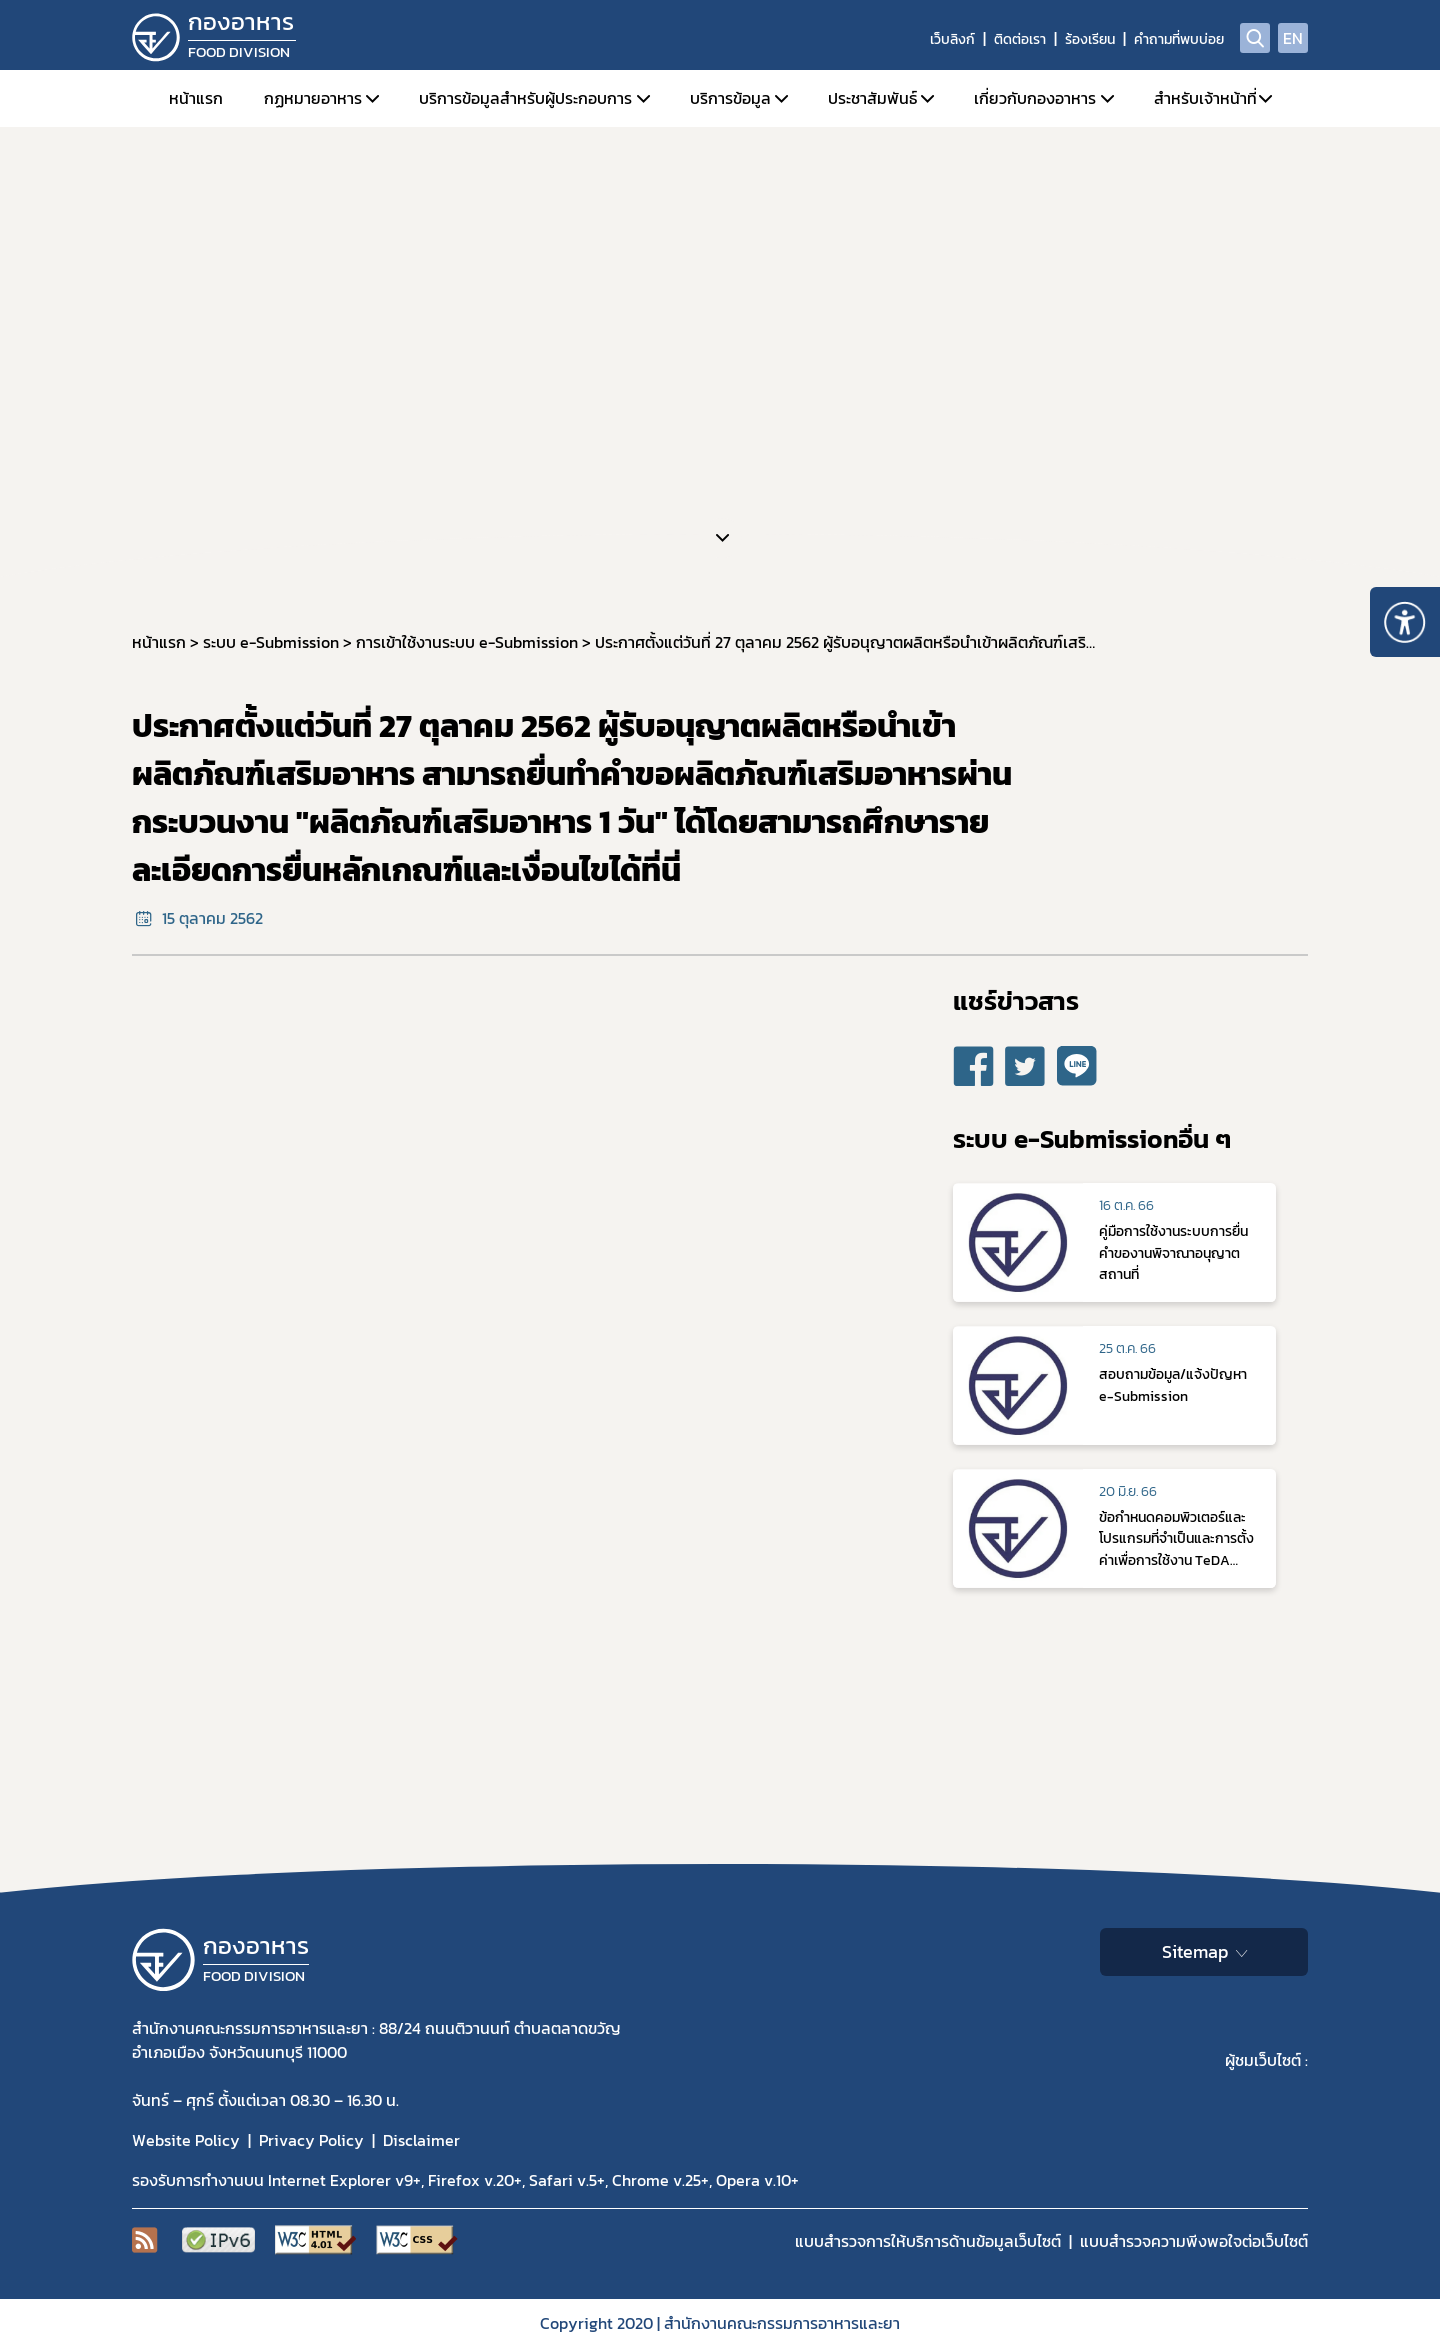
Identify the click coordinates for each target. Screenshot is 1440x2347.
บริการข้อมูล (730, 98)
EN (1293, 38)
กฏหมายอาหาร (313, 98)
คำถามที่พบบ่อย (1179, 39)
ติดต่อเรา (1020, 39)
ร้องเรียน (1090, 39)
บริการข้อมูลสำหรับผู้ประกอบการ (525, 98)
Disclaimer (421, 2140)
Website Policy (186, 2140)
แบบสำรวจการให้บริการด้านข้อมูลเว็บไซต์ (928, 2241)
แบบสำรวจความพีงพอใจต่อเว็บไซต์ (1194, 2241)
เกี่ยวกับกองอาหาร (1035, 98)
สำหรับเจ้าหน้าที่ (1205, 98)
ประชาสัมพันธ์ (872, 98)
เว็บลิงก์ (952, 39)
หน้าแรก (196, 98)
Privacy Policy (311, 2140)
